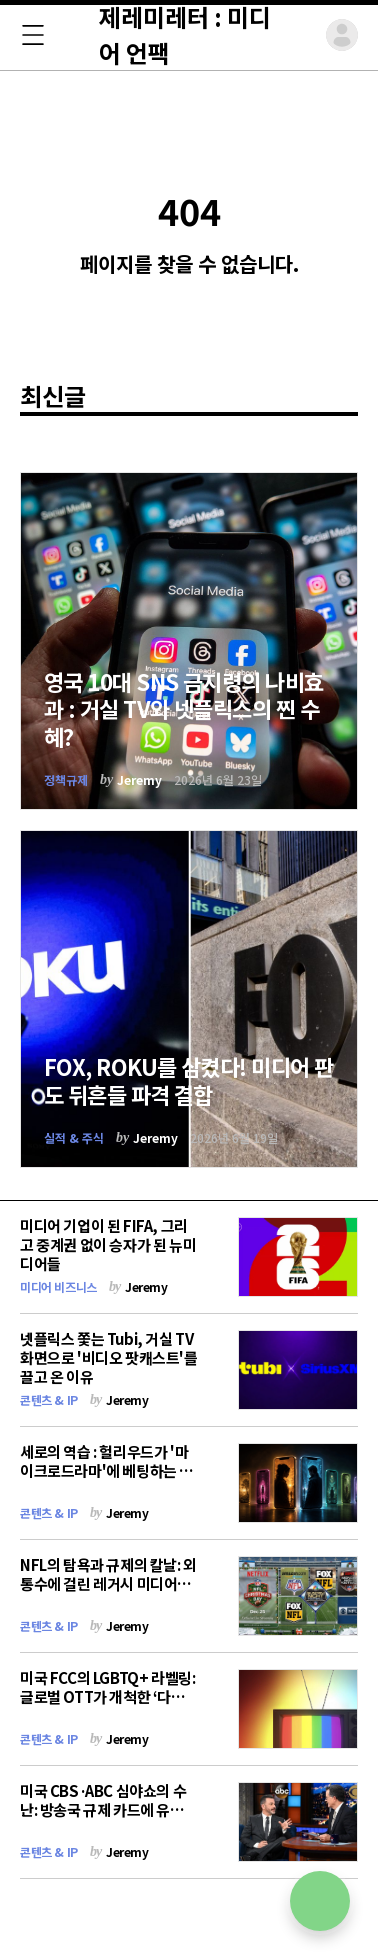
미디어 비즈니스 (58, 1286)
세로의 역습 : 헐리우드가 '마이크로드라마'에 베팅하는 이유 (106, 1470)
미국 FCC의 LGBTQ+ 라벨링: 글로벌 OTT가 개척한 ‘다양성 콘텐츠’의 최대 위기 (107, 1696)
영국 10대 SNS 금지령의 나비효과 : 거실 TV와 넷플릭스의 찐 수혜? (184, 708)
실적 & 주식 (74, 1137)
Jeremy (139, 779)
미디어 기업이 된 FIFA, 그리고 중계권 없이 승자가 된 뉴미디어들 (108, 1244)
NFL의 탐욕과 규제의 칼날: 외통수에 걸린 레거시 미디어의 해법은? (108, 1583)
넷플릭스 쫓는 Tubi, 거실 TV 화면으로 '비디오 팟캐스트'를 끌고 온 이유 (109, 1357)
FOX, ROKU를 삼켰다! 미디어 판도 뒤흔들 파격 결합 (188, 1080)
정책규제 (66, 779)
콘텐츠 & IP (49, 1399)
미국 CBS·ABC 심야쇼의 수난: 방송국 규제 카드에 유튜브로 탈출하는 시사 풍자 (108, 1809)
